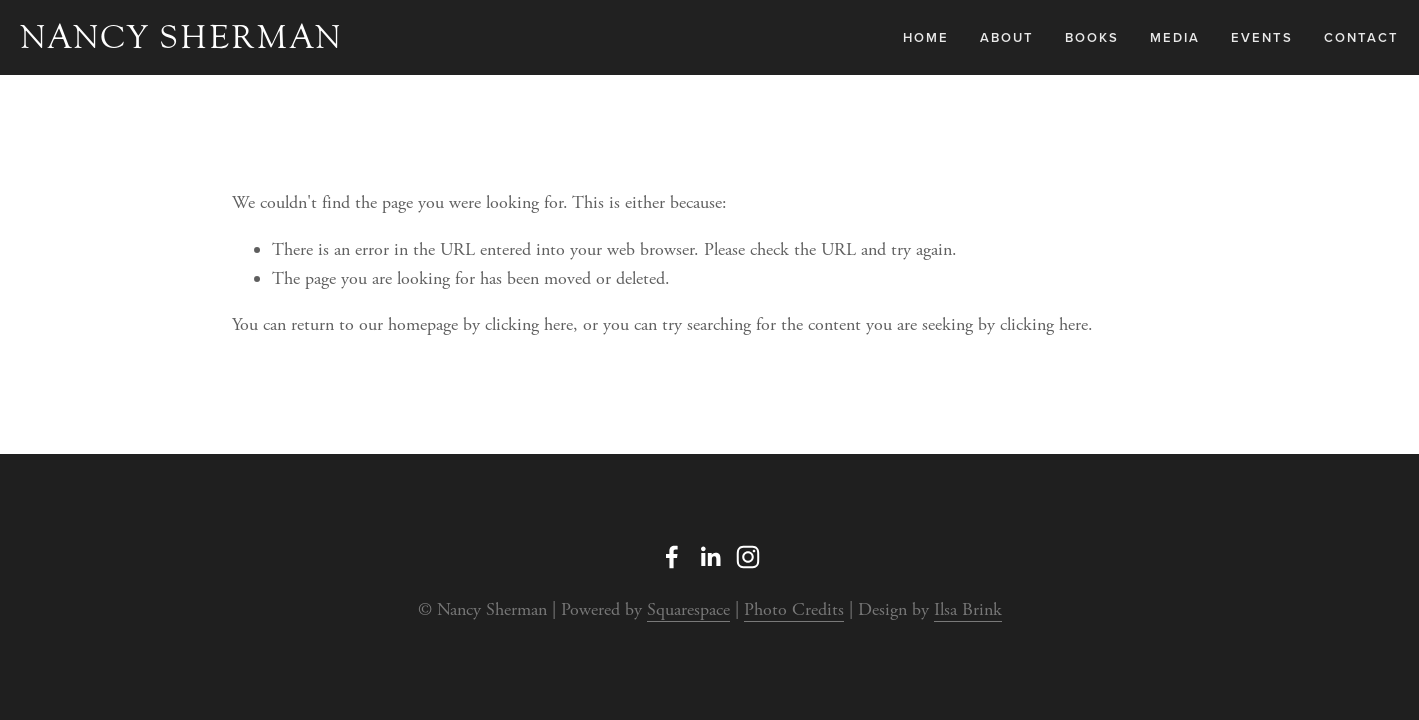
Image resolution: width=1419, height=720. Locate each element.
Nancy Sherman (181, 37)
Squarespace (688, 609)
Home (926, 37)
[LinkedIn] (710, 557)
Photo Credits (794, 609)
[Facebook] (672, 557)
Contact (1361, 37)
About (1007, 37)
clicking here (529, 324)
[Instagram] (748, 557)
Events (1262, 37)
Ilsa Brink (968, 609)
